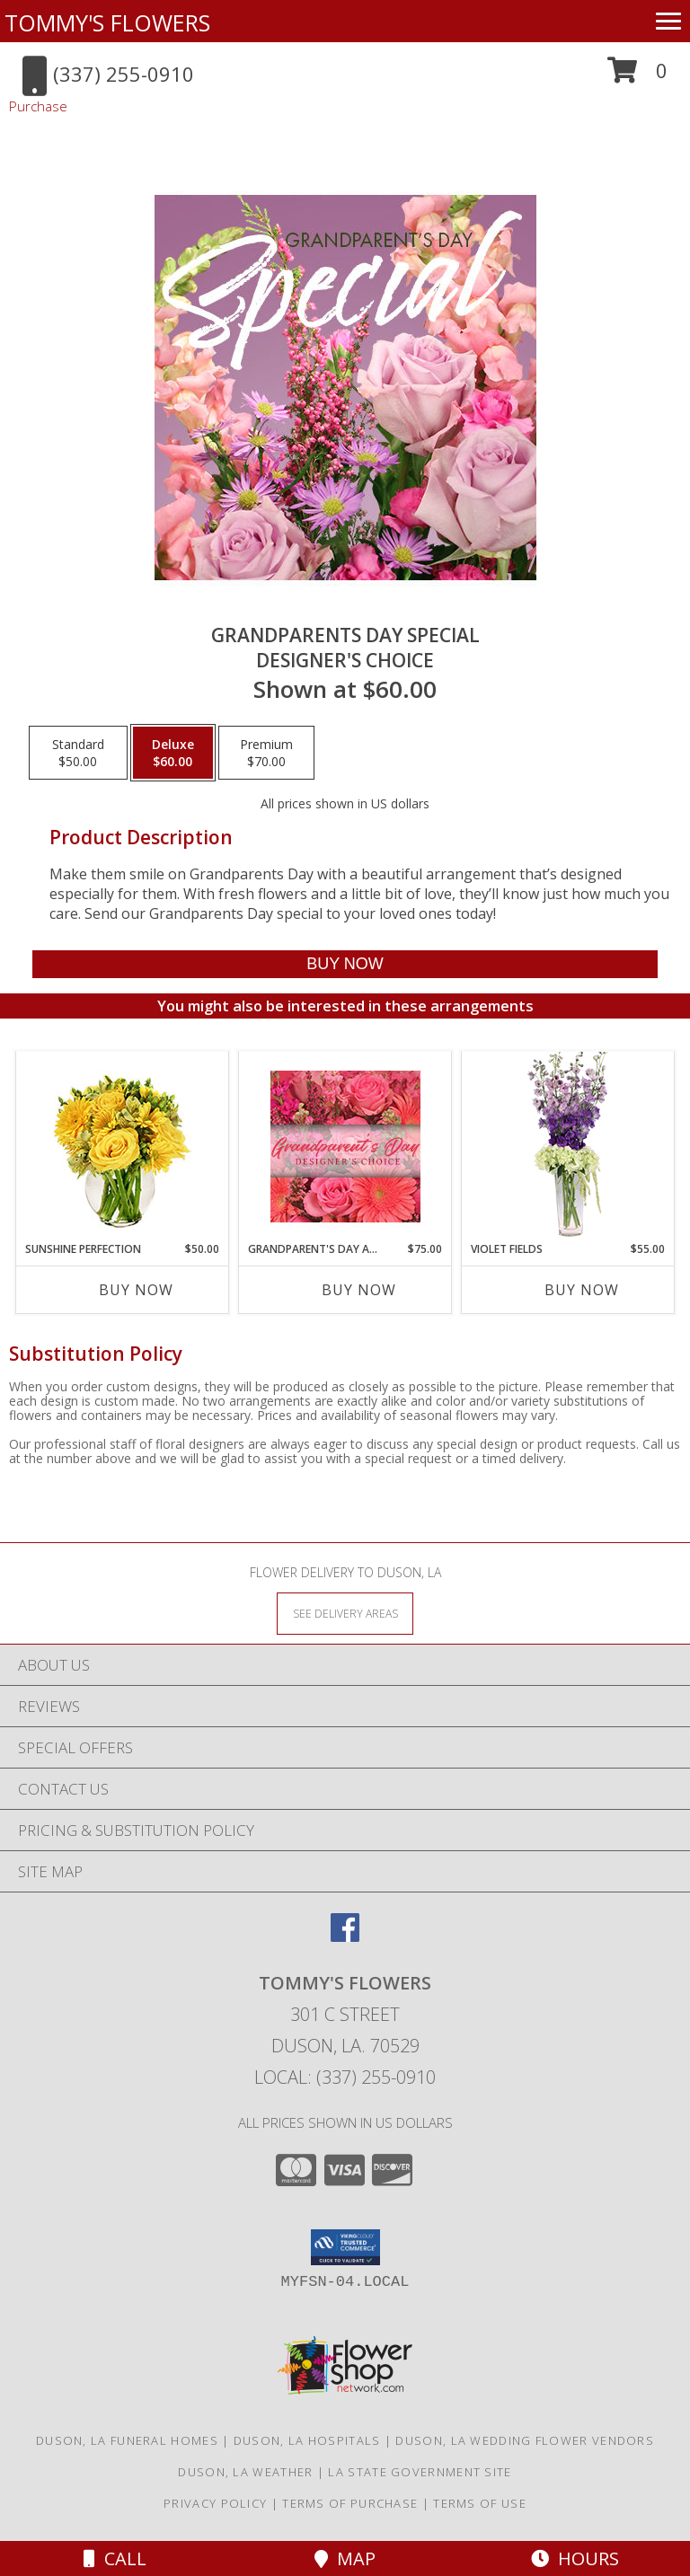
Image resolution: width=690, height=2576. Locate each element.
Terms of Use (479, 2503)
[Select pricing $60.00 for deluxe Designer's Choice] (173, 753)
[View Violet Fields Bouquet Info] (568, 1146)
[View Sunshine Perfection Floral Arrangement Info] (123, 1146)
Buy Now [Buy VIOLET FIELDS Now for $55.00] (581, 1290)
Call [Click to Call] (115, 2558)
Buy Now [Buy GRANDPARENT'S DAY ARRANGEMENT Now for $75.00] (359, 1290)
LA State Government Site (419, 2472)
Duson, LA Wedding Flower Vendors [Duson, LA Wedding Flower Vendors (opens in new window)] (524, 2440)
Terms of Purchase (350, 2503)
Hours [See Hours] (575, 2558)
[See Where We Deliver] (345, 1612)
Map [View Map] (345, 2558)
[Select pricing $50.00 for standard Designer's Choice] (78, 753)
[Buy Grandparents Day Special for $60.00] (345, 964)
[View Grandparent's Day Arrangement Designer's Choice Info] (345, 1146)
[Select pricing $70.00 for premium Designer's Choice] (266, 753)
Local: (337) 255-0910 (345, 2077)
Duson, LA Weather (245, 2472)
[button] (637, 77)
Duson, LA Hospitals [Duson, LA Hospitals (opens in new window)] (307, 2440)
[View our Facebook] (345, 1936)
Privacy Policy (215, 2503)
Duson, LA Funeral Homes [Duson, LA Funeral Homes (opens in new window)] (127, 2440)
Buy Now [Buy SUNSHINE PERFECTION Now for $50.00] (136, 1290)
